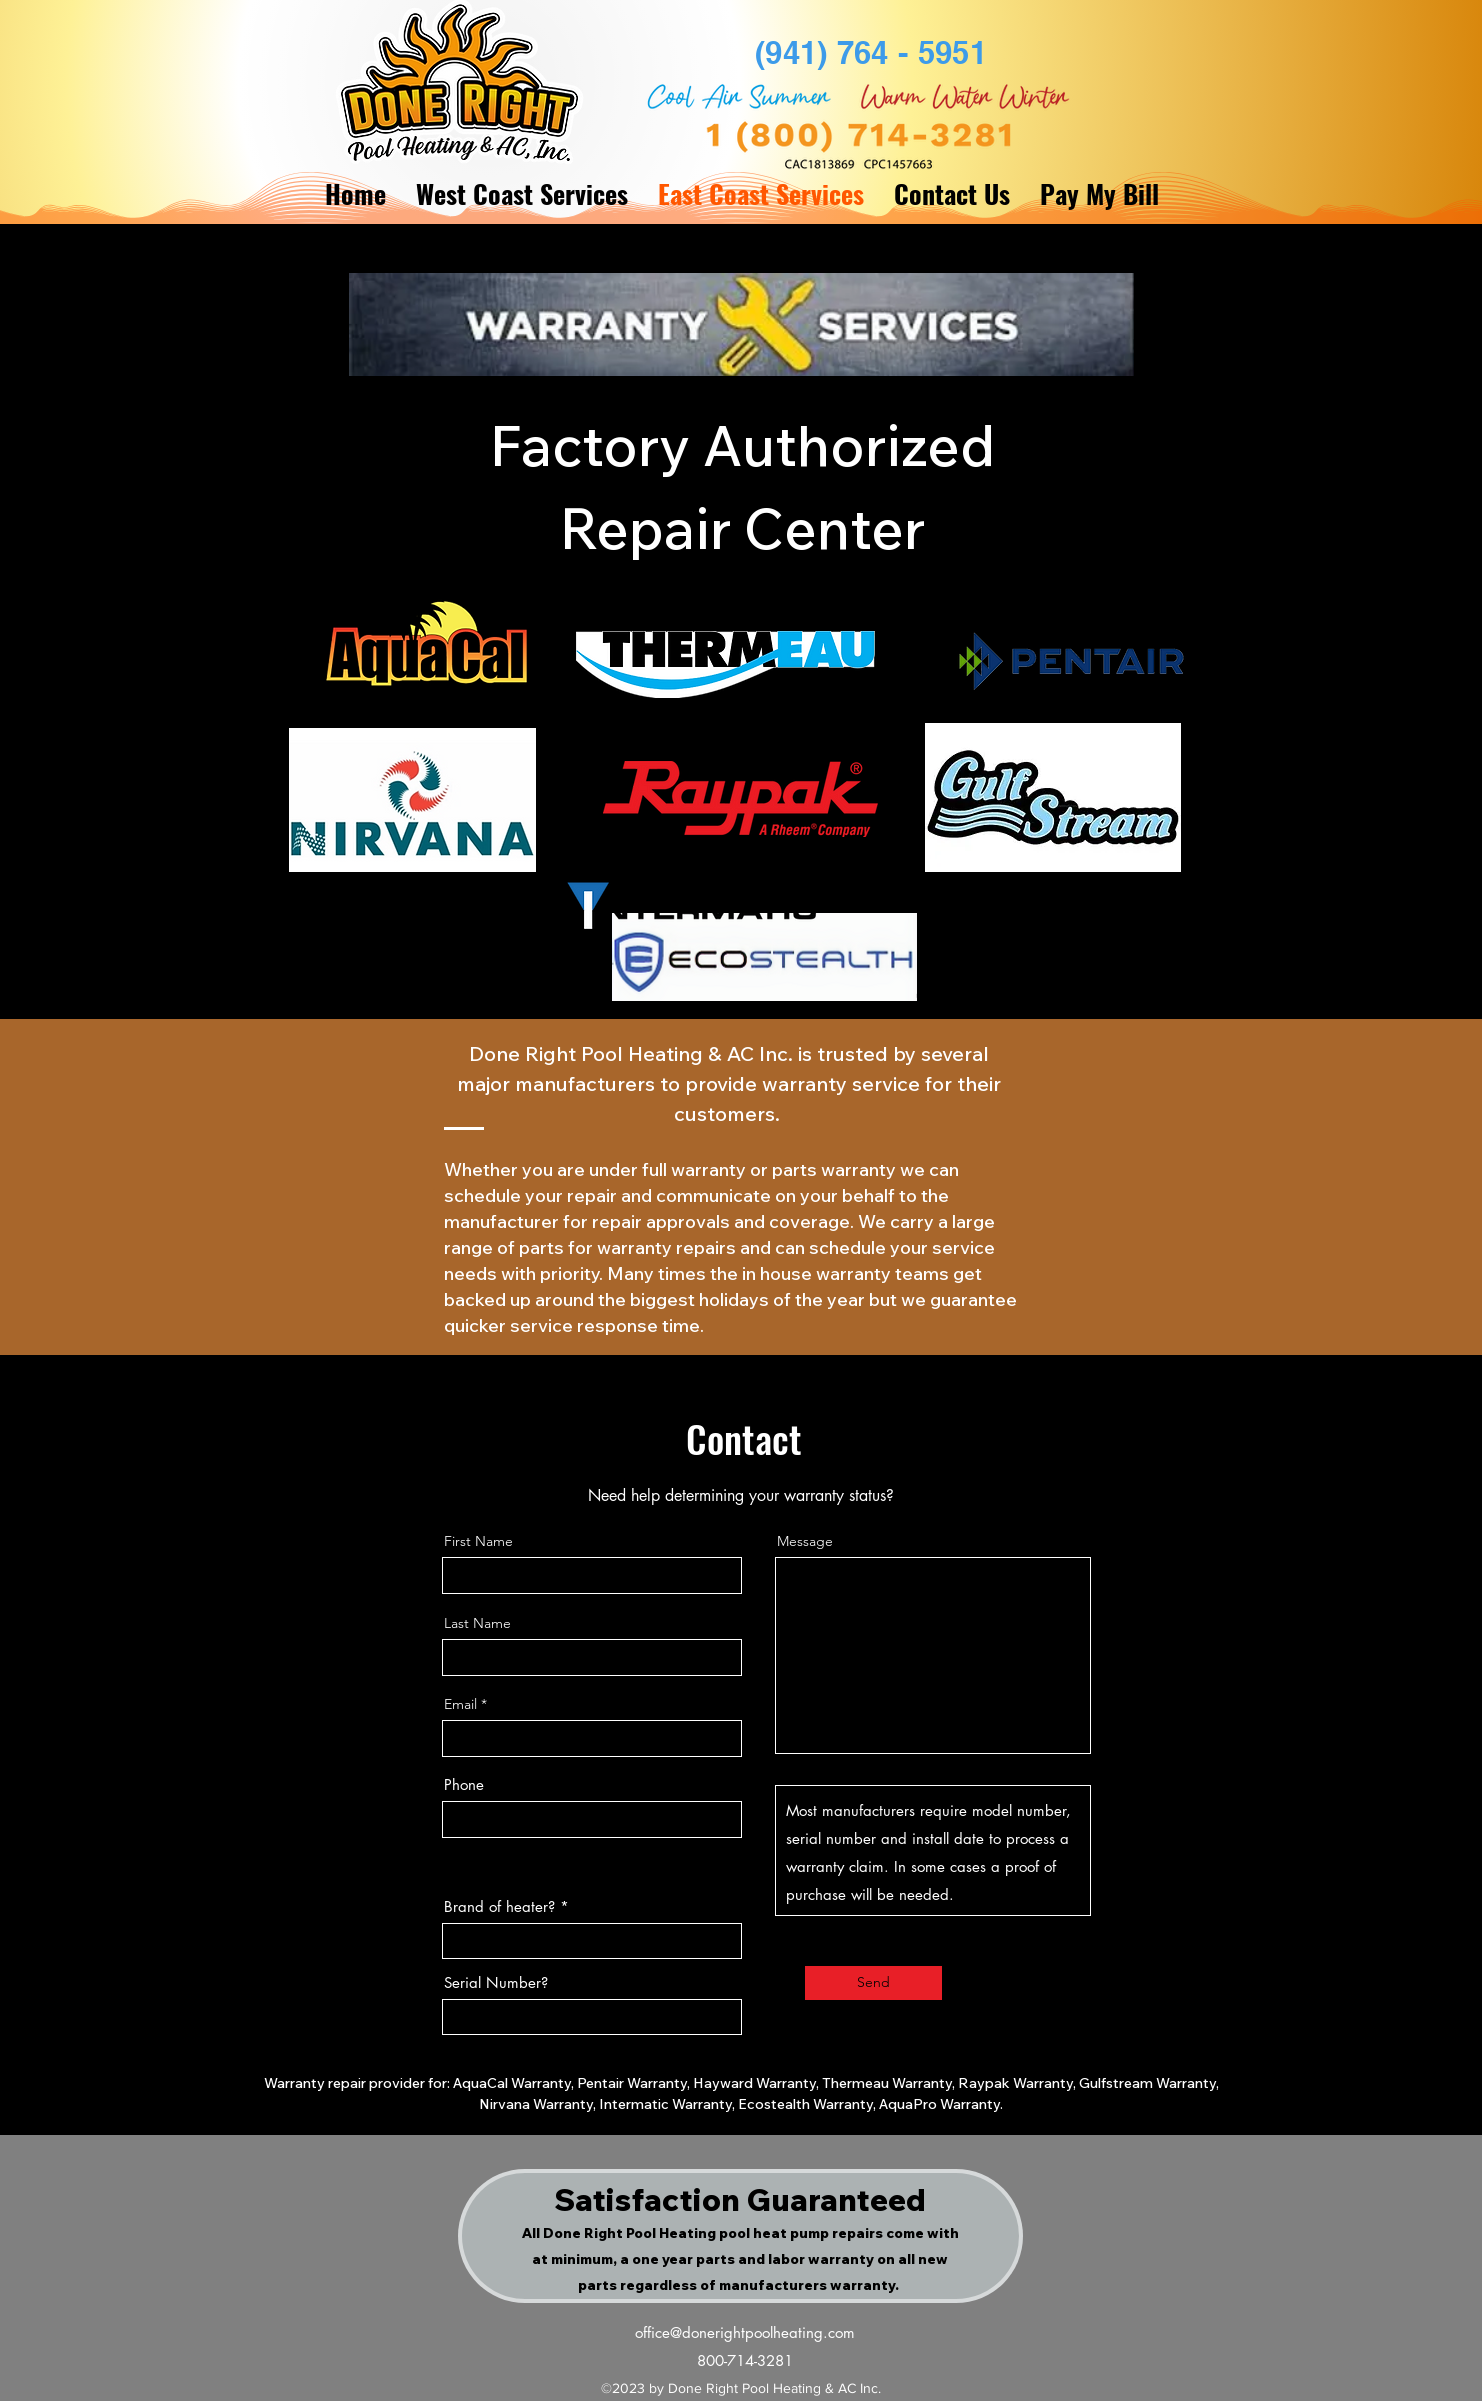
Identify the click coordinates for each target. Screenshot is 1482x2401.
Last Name (477, 1623)
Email (460, 1704)
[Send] (873, 1983)
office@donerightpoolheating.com (745, 2332)
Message (805, 1541)
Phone (464, 1784)
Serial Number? (496, 1982)
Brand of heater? (499, 1906)
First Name (478, 1541)
